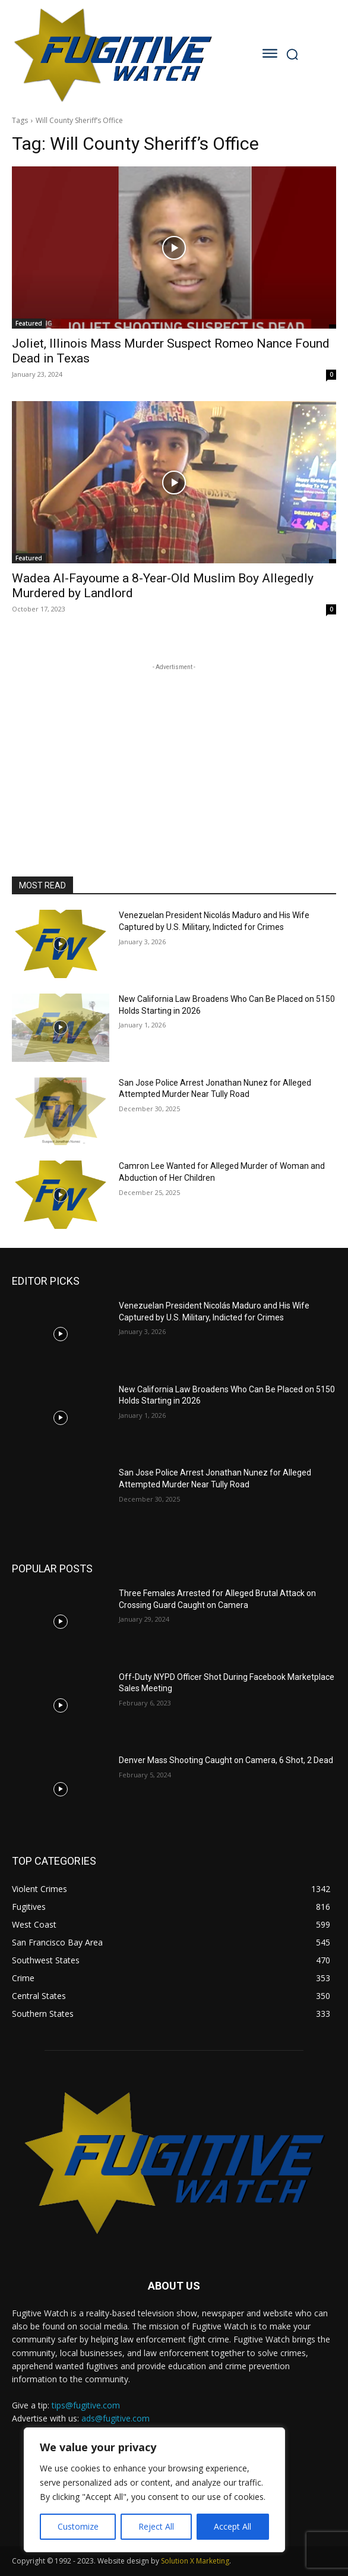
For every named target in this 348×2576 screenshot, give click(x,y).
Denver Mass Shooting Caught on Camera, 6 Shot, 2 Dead (226, 1760)
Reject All (156, 2526)
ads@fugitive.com (115, 2418)
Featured (28, 323)
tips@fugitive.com (86, 2405)
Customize (78, 2526)
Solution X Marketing (195, 2561)
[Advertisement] (174, 747)
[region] (154, 2489)
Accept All (232, 2526)
